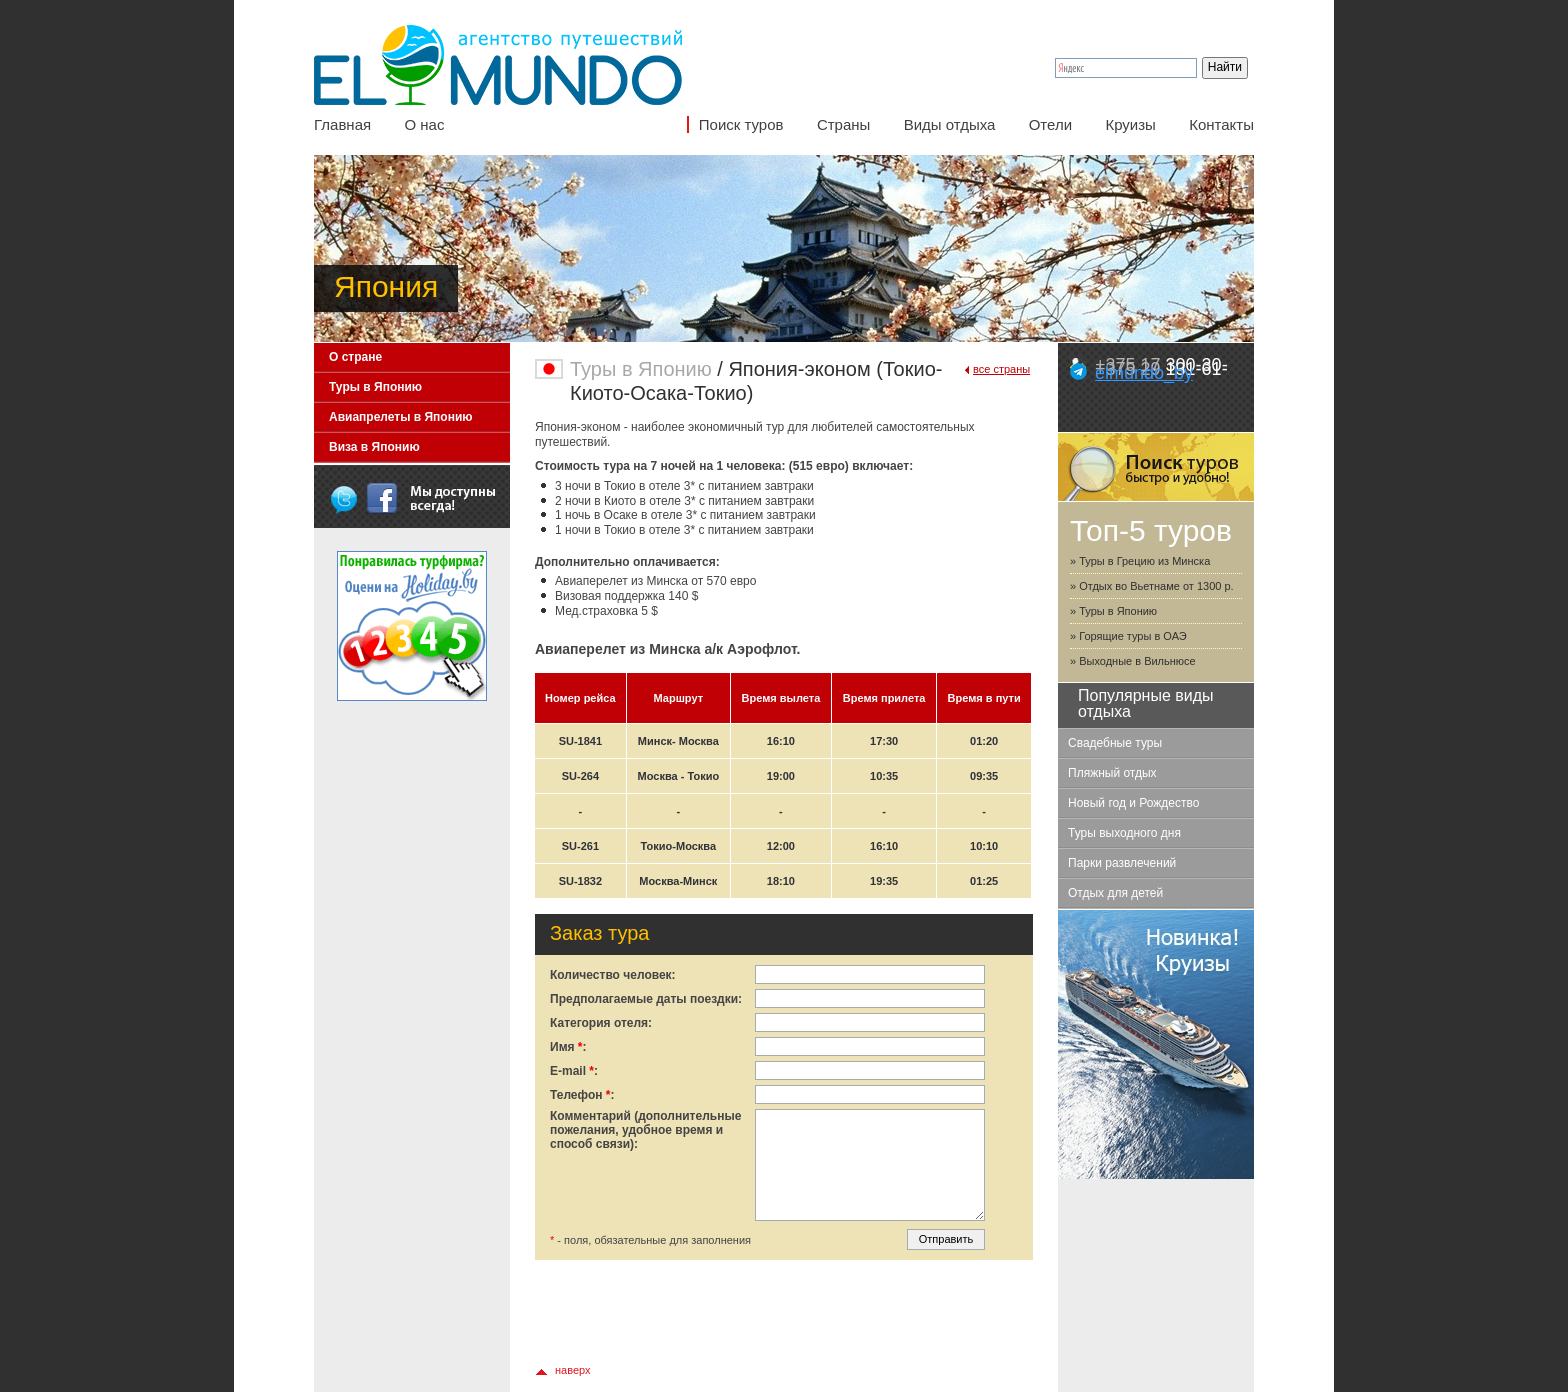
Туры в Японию (375, 387)
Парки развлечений (1122, 863)
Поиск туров (741, 124)
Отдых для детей (1115, 893)
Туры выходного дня (1124, 833)
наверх (573, 1370)
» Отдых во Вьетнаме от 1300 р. (1152, 586)
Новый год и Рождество (1133, 803)
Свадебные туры (1115, 743)
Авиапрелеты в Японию (401, 417)
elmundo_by (1144, 373)
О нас (424, 124)
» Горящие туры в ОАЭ (1128, 636)
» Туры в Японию (1113, 611)
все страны (1001, 369)
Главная (342, 124)
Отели (1050, 124)
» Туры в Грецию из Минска (1140, 561)
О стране (355, 357)
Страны (843, 124)
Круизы (1130, 124)
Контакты (1221, 124)
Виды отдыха (950, 124)
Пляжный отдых (1112, 773)
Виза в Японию (374, 447)
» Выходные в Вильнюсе (1133, 661)
